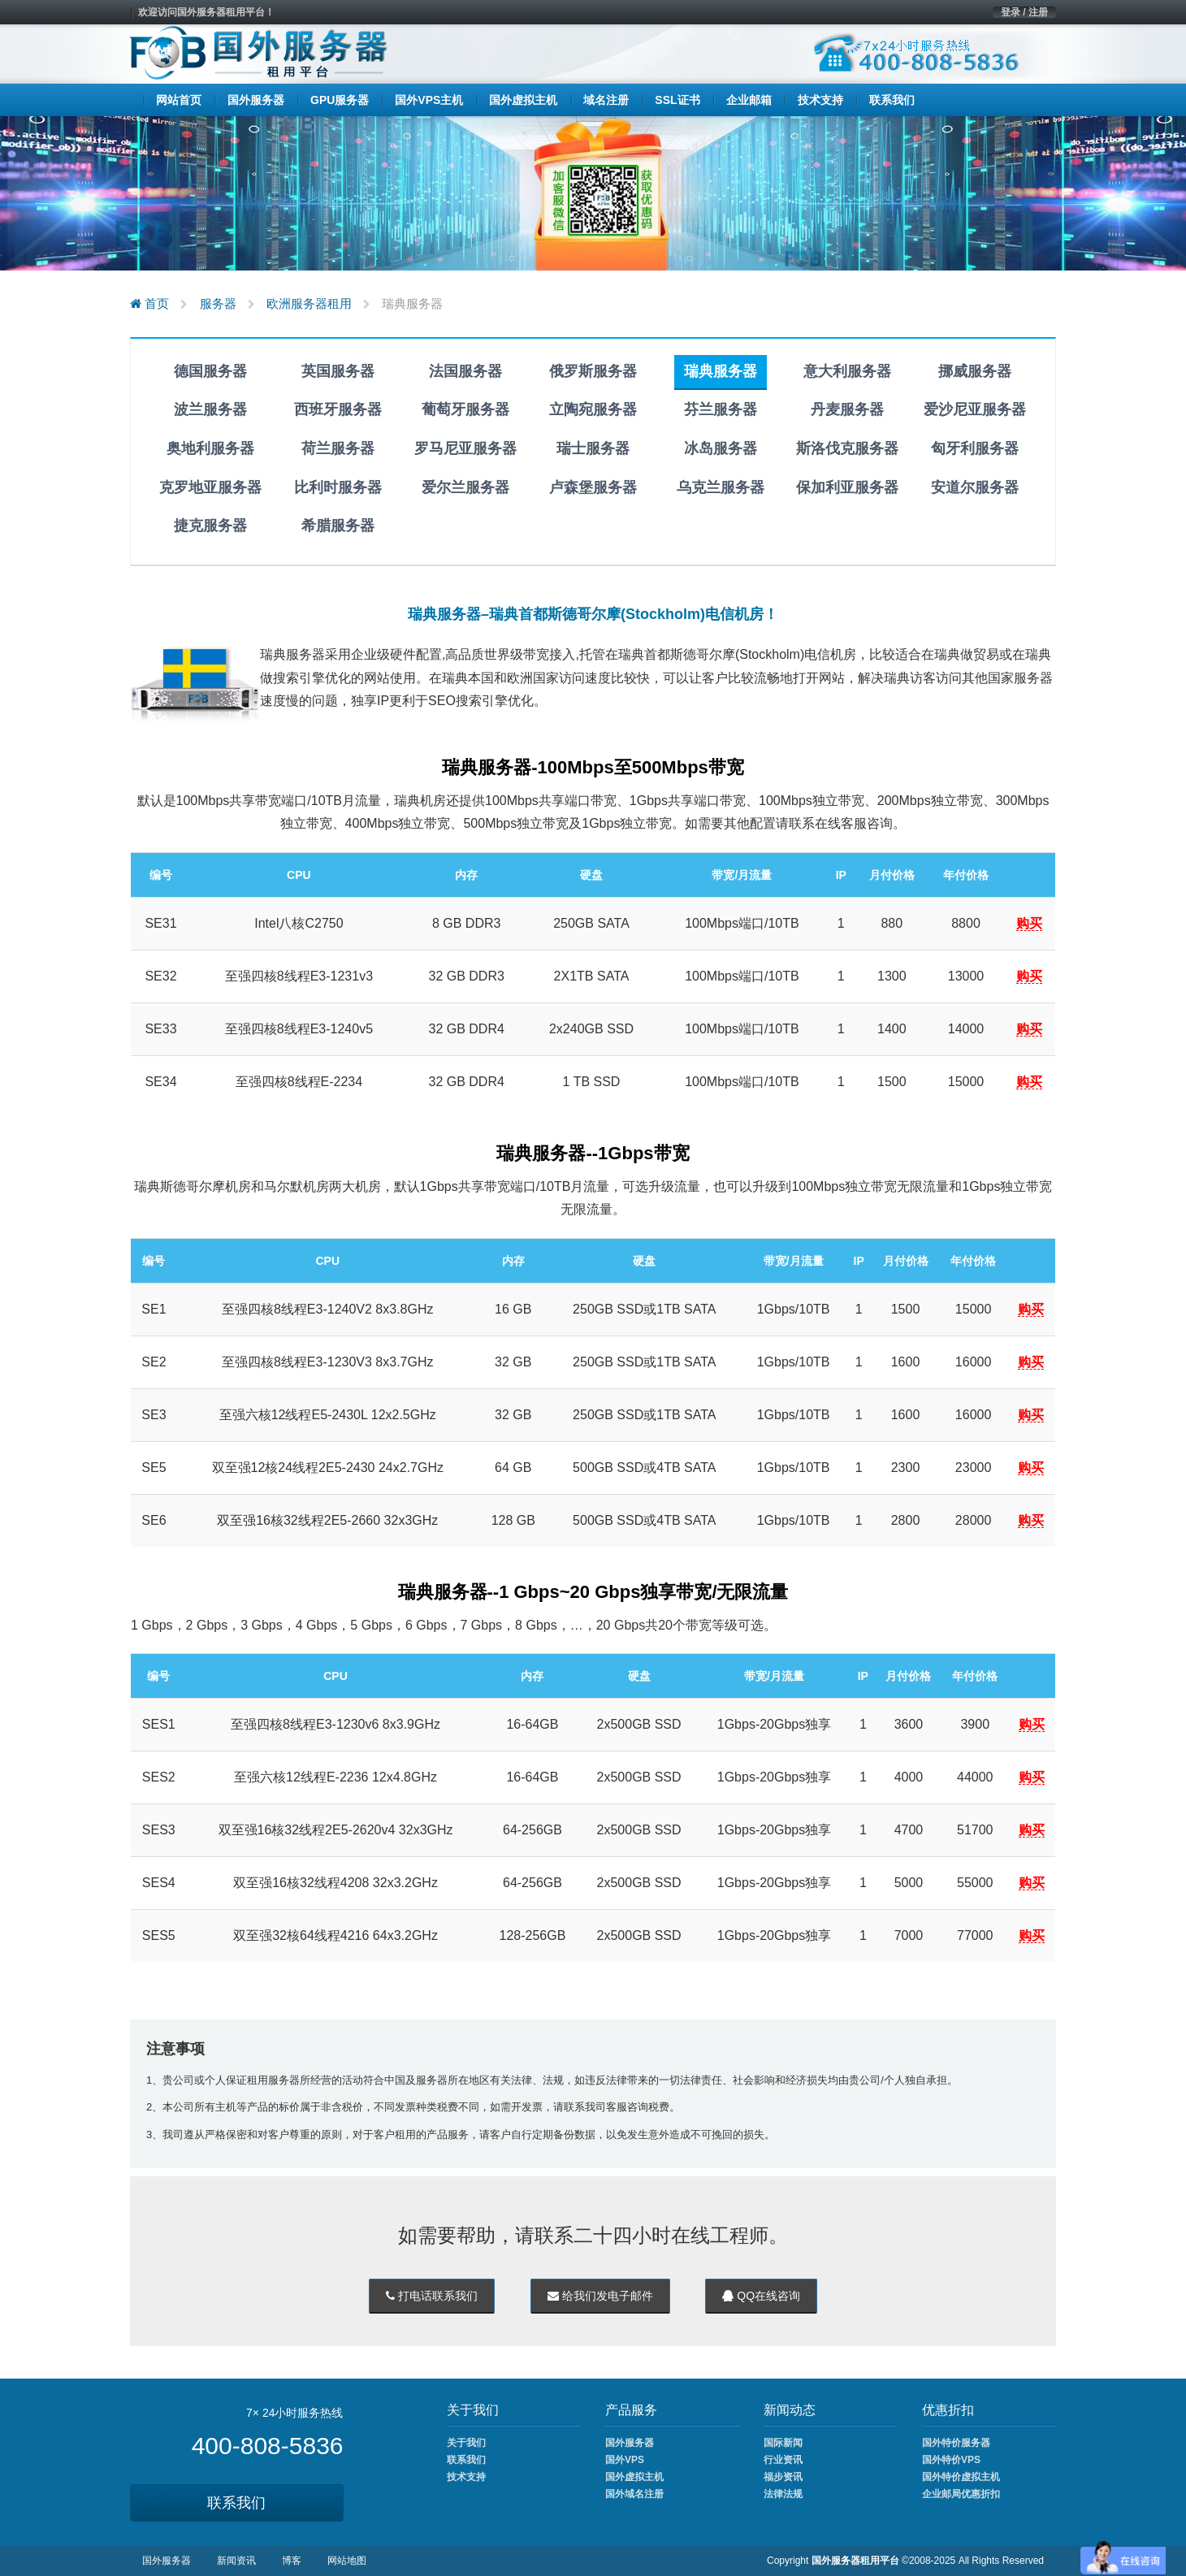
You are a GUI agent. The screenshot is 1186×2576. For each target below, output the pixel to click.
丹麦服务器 (847, 409)
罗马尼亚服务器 (465, 448)
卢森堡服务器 (593, 487)
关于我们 (466, 2442)
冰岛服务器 (720, 448)
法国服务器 (465, 371)
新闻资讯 (236, 2560)
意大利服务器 (847, 371)
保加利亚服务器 (847, 487)
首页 (149, 303)
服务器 (218, 303)
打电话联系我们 (432, 2295)
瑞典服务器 (720, 371)
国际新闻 (783, 2442)
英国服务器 (337, 371)
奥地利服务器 (210, 448)
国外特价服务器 (956, 2442)
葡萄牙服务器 (465, 409)
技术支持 (466, 2477)
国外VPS (624, 2460)
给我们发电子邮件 (600, 2295)
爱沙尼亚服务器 (975, 409)
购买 (1029, 923)
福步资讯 (783, 2477)
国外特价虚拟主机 (961, 2477)
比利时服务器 (338, 487)
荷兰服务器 (337, 448)
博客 (291, 2560)
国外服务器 (629, 2442)
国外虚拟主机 (634, 2477)
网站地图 (346, 2560)
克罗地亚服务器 (210, 487)
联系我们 (236, 2503)
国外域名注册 (634, 2494)
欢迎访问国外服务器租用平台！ (206, 12)
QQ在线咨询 (761, 2295)
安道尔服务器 (975, 487)
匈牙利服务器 (975, 448)
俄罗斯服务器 (593, 371)
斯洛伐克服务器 (847, 448)
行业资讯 (783, 2460)
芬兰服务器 (720, 409)
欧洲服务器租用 (309, 303)
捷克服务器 (210, 525)
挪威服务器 (974, 371)
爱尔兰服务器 (465, 487)
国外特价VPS (951, 2460)
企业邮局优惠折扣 (961, 2494)
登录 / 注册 (1024, 12)
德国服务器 (210, 371)
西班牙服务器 (338, 409)
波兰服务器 (210, 409)
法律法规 (783, 2494)
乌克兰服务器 (720, 487)
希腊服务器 (337, 525)
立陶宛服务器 (593, 409)
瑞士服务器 (593, 448)
